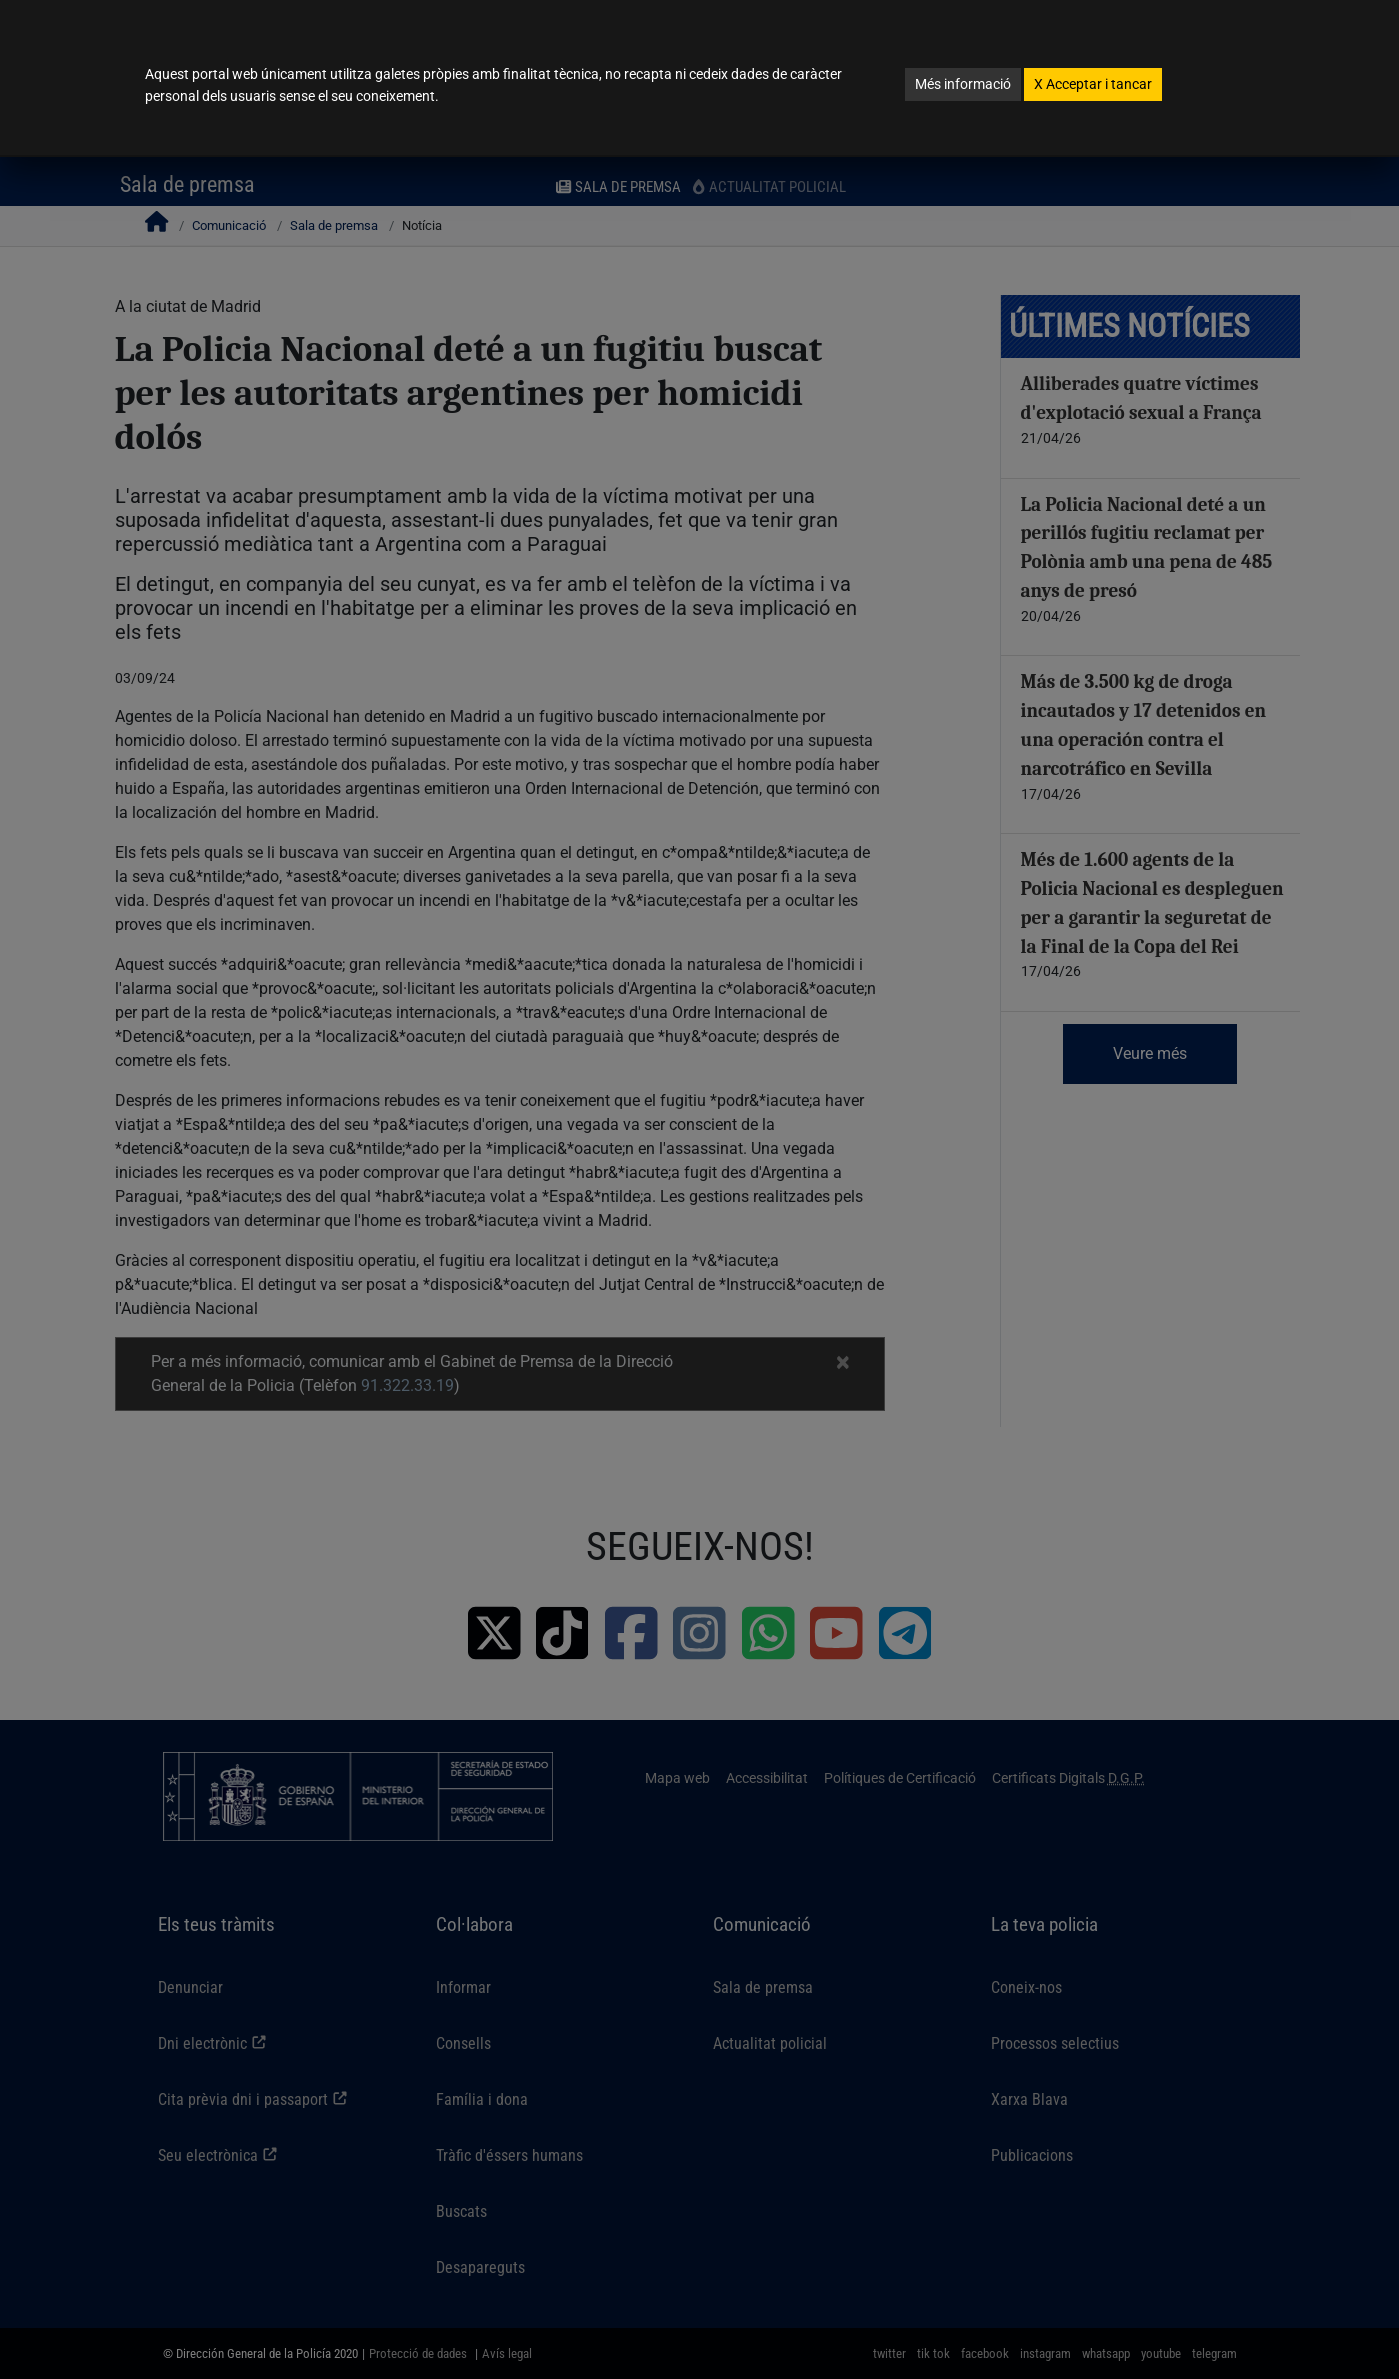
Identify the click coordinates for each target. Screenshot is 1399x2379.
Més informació (963, 84)
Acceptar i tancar (1093, 84)
